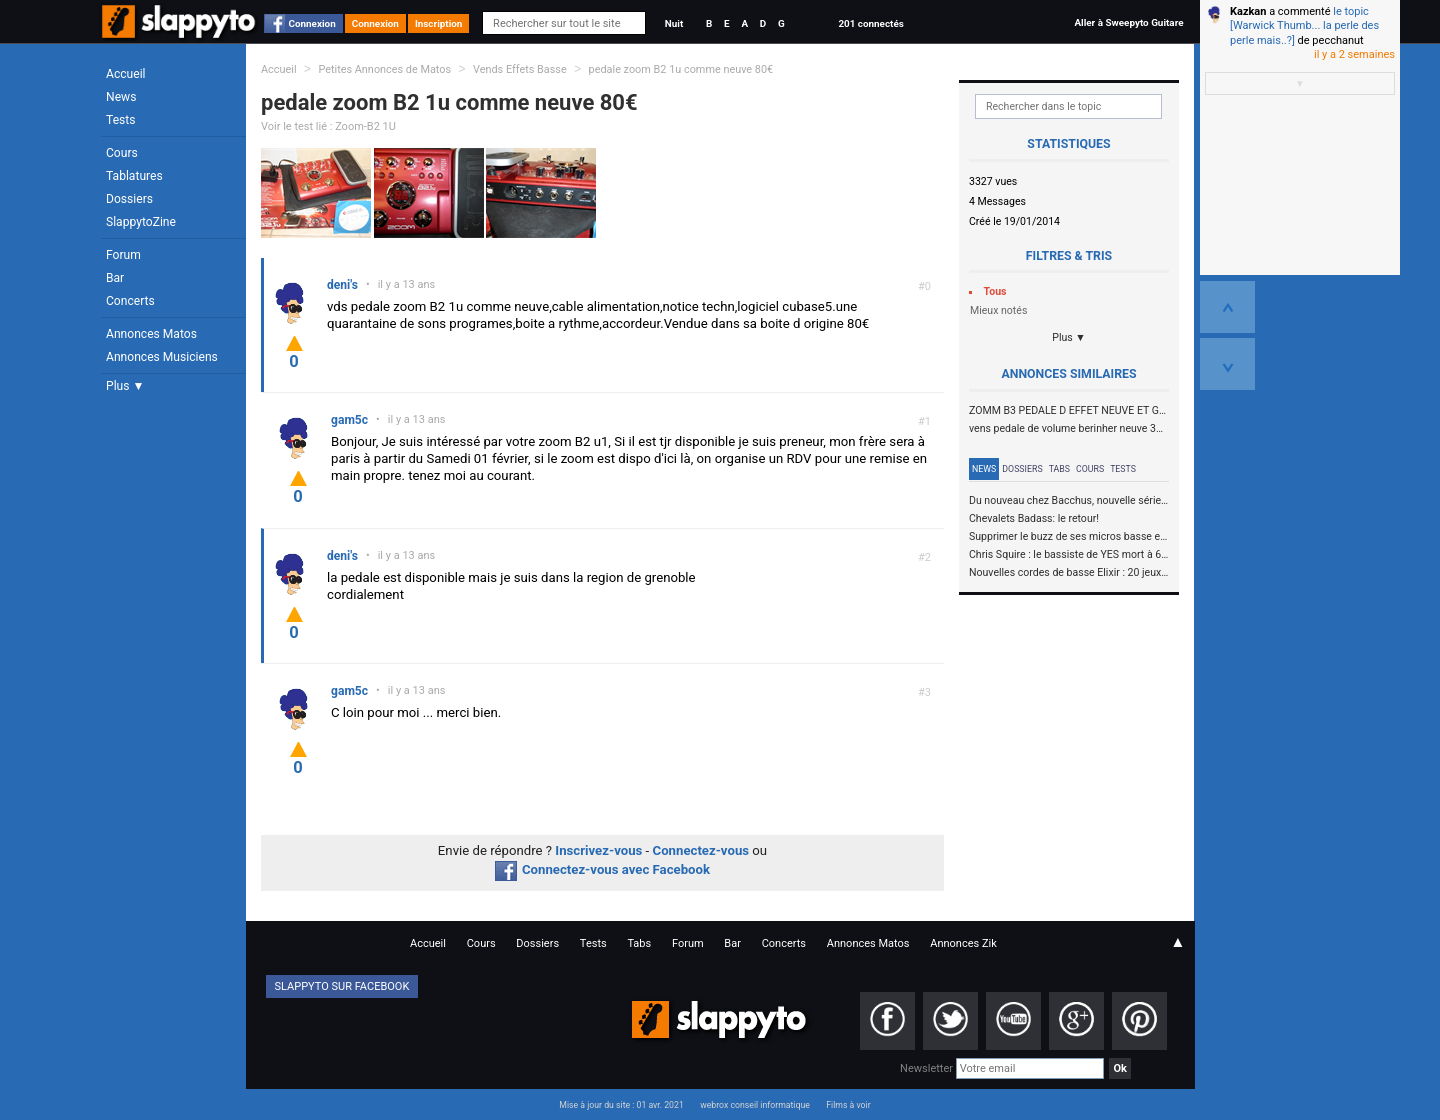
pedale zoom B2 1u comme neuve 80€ (681, 69)
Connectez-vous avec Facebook (602, 869)
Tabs (1059, 469)
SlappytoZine (141, 222)
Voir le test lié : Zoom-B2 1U (328, 126)
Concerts (130, 301)
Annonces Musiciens (162, 357)
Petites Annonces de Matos (384, 69)
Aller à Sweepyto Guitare (1128, 22)
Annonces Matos (151, 334)
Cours (122, 153)
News (121, 97)
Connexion (312, 23)
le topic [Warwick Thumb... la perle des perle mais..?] (1304, 26)
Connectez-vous (701, 850)
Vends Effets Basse (520, 69)
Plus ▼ (125, 386)
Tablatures (134, 176)
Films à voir (848, 1105)
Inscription (439, 23)
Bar (115, 278)
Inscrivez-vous (598, 850)
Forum (123, 255)
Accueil (126, 74)
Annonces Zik (963, 943)
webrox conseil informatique (755, 1105)
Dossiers (129, 199)
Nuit (674, 23)
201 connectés (870, 23)
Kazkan (1248, 11)
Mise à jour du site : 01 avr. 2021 (621, 1105)
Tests (120, 120)
